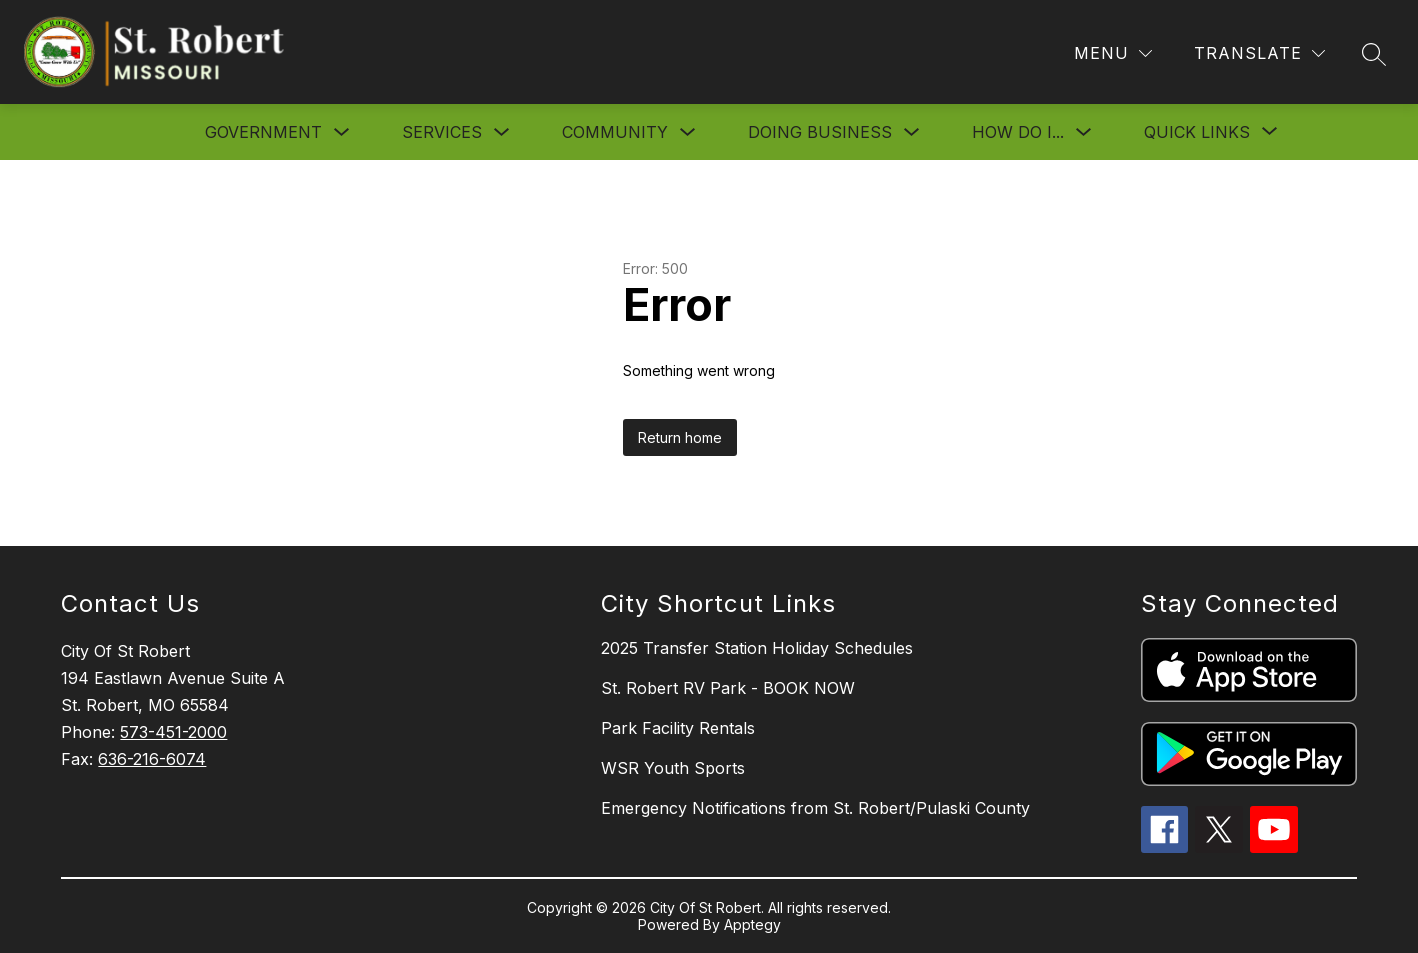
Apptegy (752, 924)
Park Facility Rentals (678, 728)
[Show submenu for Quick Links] (1197, 132)
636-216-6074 (152, 759)
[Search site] (1374, 54)
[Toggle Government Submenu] (342, 132)
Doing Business (820, 132)
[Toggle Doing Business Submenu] (912, 132)
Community (615, 132)
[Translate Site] (1259, 53)
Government (263, 132)
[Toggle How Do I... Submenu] (1084, 132)
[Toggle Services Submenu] (502, 132)
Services (442, 132)
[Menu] (1113, 53)
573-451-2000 (173, 732)
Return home (680, 437)
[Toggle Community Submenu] (688, 132)
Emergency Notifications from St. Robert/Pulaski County (815, 808)
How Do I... (1018, 132)
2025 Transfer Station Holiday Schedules (757, 648)
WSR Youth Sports (673, 768)
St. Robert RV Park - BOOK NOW (728, 688)
